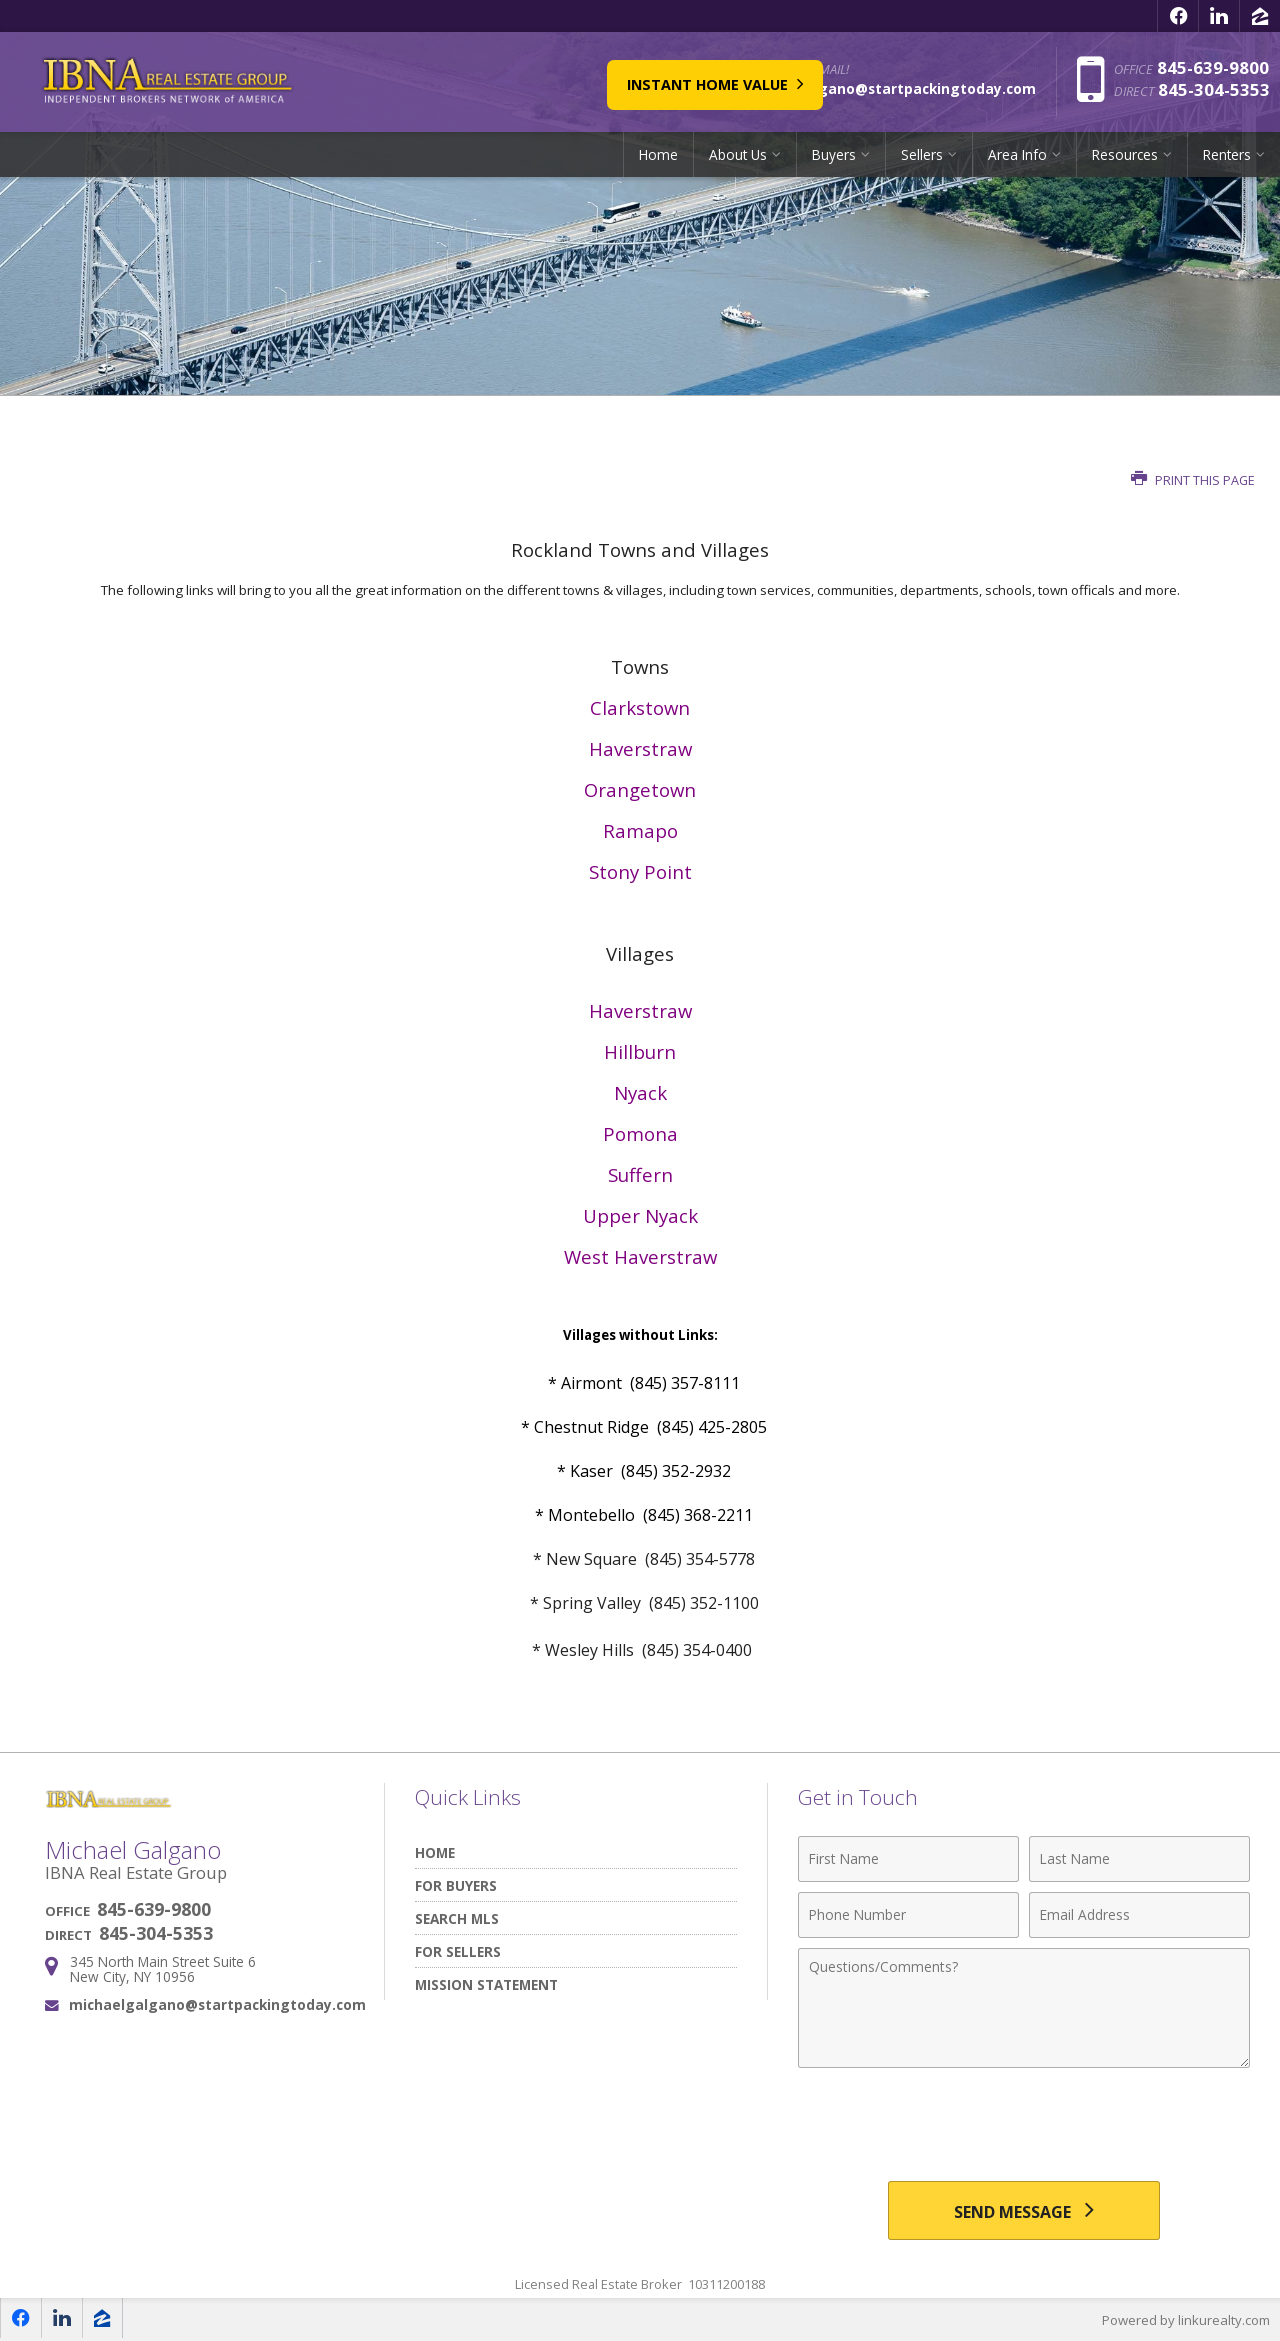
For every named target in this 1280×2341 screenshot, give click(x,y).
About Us (738, 154)
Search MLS (457, 1918)
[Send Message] (1023, 2211)
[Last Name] (1139, 1859)
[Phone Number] (908, 1915)
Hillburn (640, 1051)
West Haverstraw (640, 1256)
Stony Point (640, 871)
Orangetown (640, 789)
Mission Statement (486, 1984)
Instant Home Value (621, 81)
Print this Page (1193, 480)
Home (658, 154)
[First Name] (908, 1859)
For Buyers (456, 1885)
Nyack (640, 1092)
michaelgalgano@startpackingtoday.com (217, 2004)
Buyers (834, 154)
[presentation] (1024, 2127)
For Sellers (458, 1951)
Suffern (640, 1174)
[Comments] (1024, 2008)
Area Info (1017, 154)
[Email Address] (1139, 1915)
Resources (1125, 154)
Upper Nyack (640, 1215)
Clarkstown (640, 707)
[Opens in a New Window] (1178, 16)
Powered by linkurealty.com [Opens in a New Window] (1186, 2321)
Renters (1227, 154)
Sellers (922, 154)
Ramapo (640, 830)
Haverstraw (640, 748)
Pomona (640, 1133)
